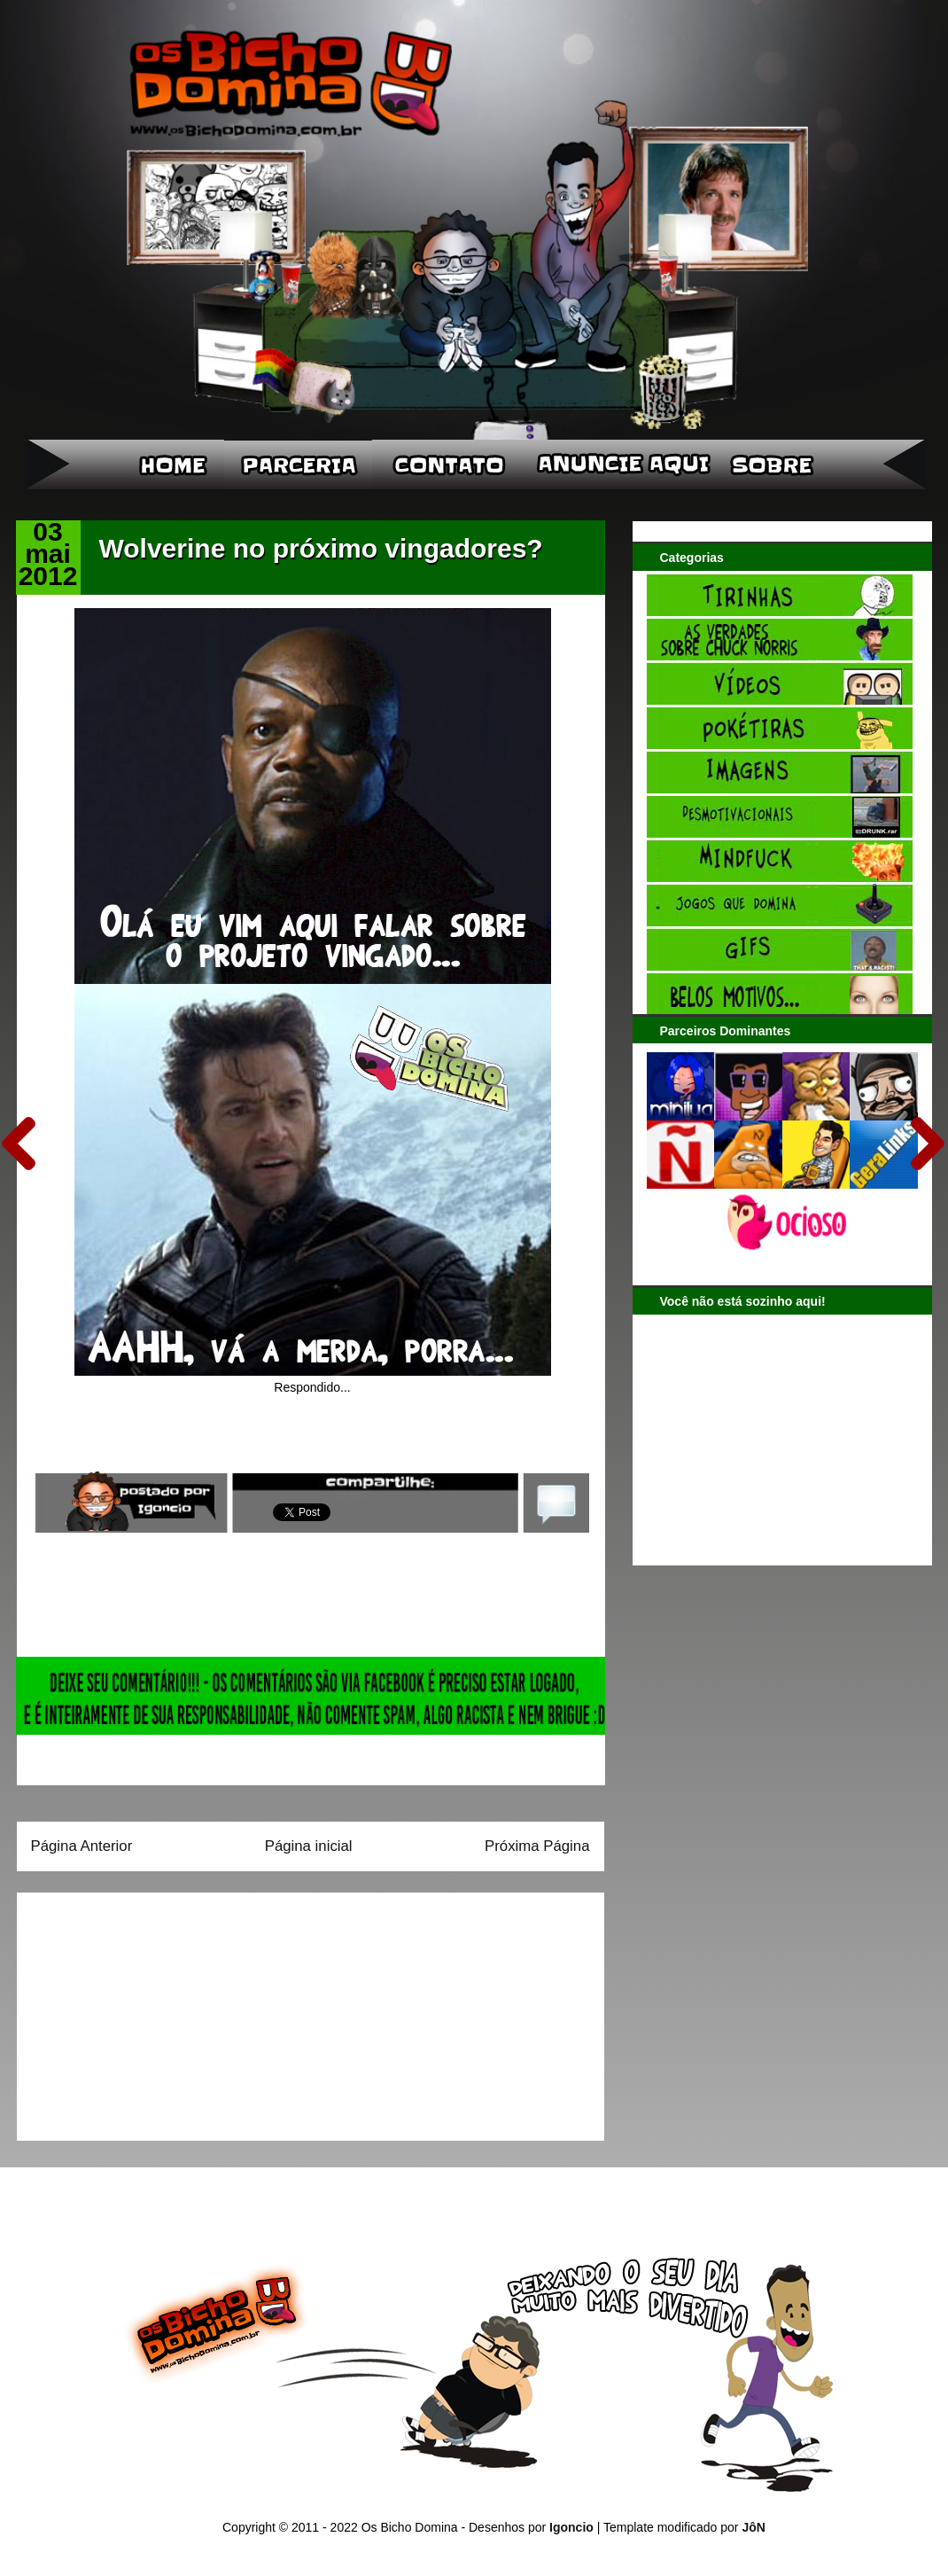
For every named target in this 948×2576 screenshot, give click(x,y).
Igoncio (571, 2527)
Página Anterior (82, 1846)
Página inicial (309, 1846)
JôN (753, 2527)
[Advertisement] (142, 2010)
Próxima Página (537, 1846)
